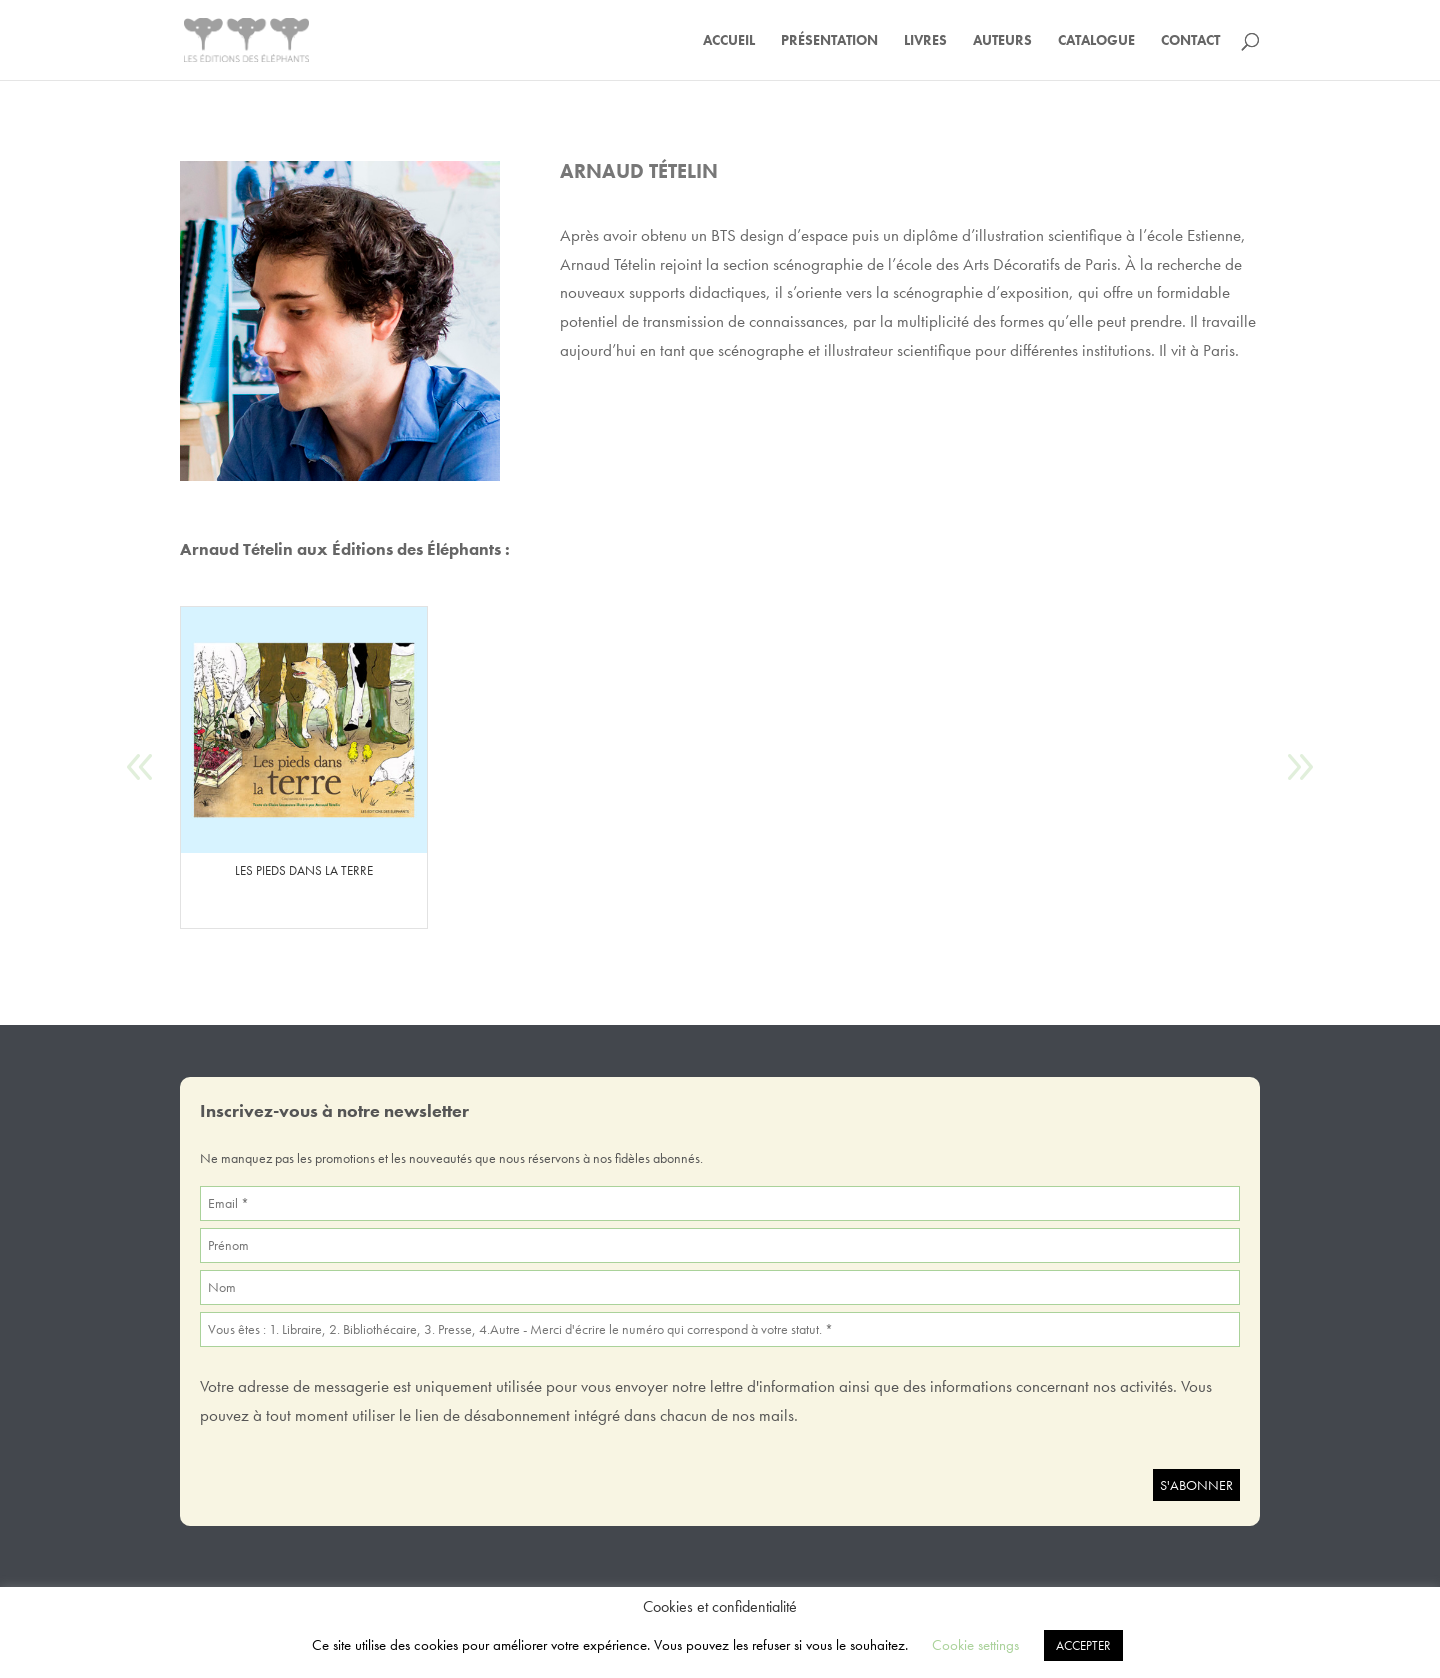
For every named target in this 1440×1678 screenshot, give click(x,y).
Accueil (729, 41)
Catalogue (1096, 41)
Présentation (829, 41)
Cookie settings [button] (975, 1645)
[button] (1299, 767)
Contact (1190, 41)
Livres (925, 41)
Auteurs (1002, 41)
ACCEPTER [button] (1083, 1645)
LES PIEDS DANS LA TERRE (304, 871)
